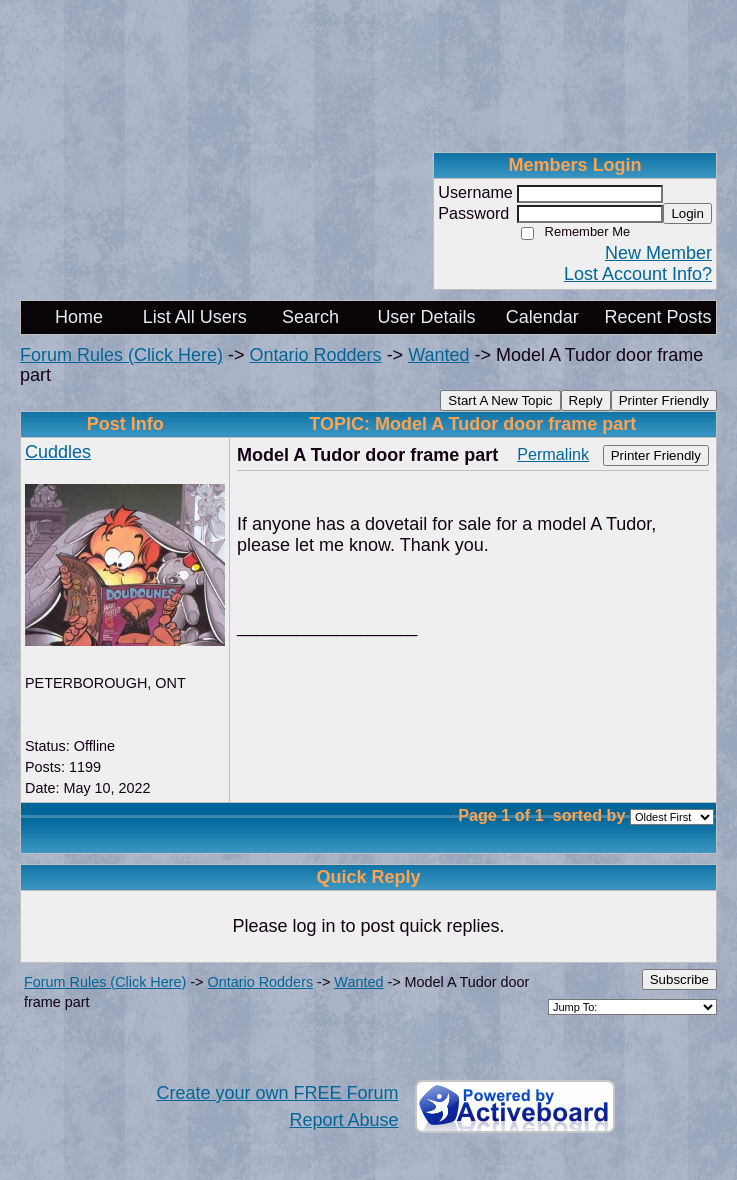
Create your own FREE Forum (277, 1093)
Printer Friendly (664, 400)
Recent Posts (658, 317)
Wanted (438, 355)
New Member (658, 253)
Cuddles (58, 452)
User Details (426, 317)
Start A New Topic (500, 400)
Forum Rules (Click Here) (121, 355)
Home (79, 317)
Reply (586, 400)
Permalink (553, 454)
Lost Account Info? (638, 274)
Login (687, 213)
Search (310, 317)
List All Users (195, 317)
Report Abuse (343, 1120)
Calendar (542, 317)
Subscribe (679, 979)
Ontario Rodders (316, 355)
